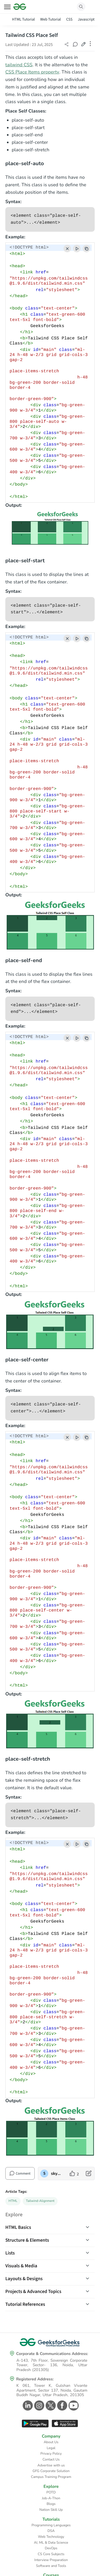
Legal (51, 2448)
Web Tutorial (50, 19)
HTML (13, 2201)
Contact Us (51, 2459)
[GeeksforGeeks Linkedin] (27, 2405)
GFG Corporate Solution (51, 2471)
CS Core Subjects (51, 2554)
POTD (51, 2492)
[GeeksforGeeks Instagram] (38, 2405)
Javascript (86, 19)
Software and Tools (51, 2565)
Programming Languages (51, 2525)
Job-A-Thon (51, 2498)
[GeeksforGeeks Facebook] (61, 2405)
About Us (51, 2442)
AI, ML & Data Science (51, 2542)
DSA (51, 2530)
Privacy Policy (51, 2453)
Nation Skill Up (51, 2509)
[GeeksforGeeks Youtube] (73, 2405)
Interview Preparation (51, 2560)
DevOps (51, 2548)
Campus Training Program (51, 2476)
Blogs (51, 2503)
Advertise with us (51, 2465)
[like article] (74, 2173)
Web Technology (51, 2536)
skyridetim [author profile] (56, 2173)
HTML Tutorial (23, 19)
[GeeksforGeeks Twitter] (50, 2405)
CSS (69, 19)
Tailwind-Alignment (40, 2201)
